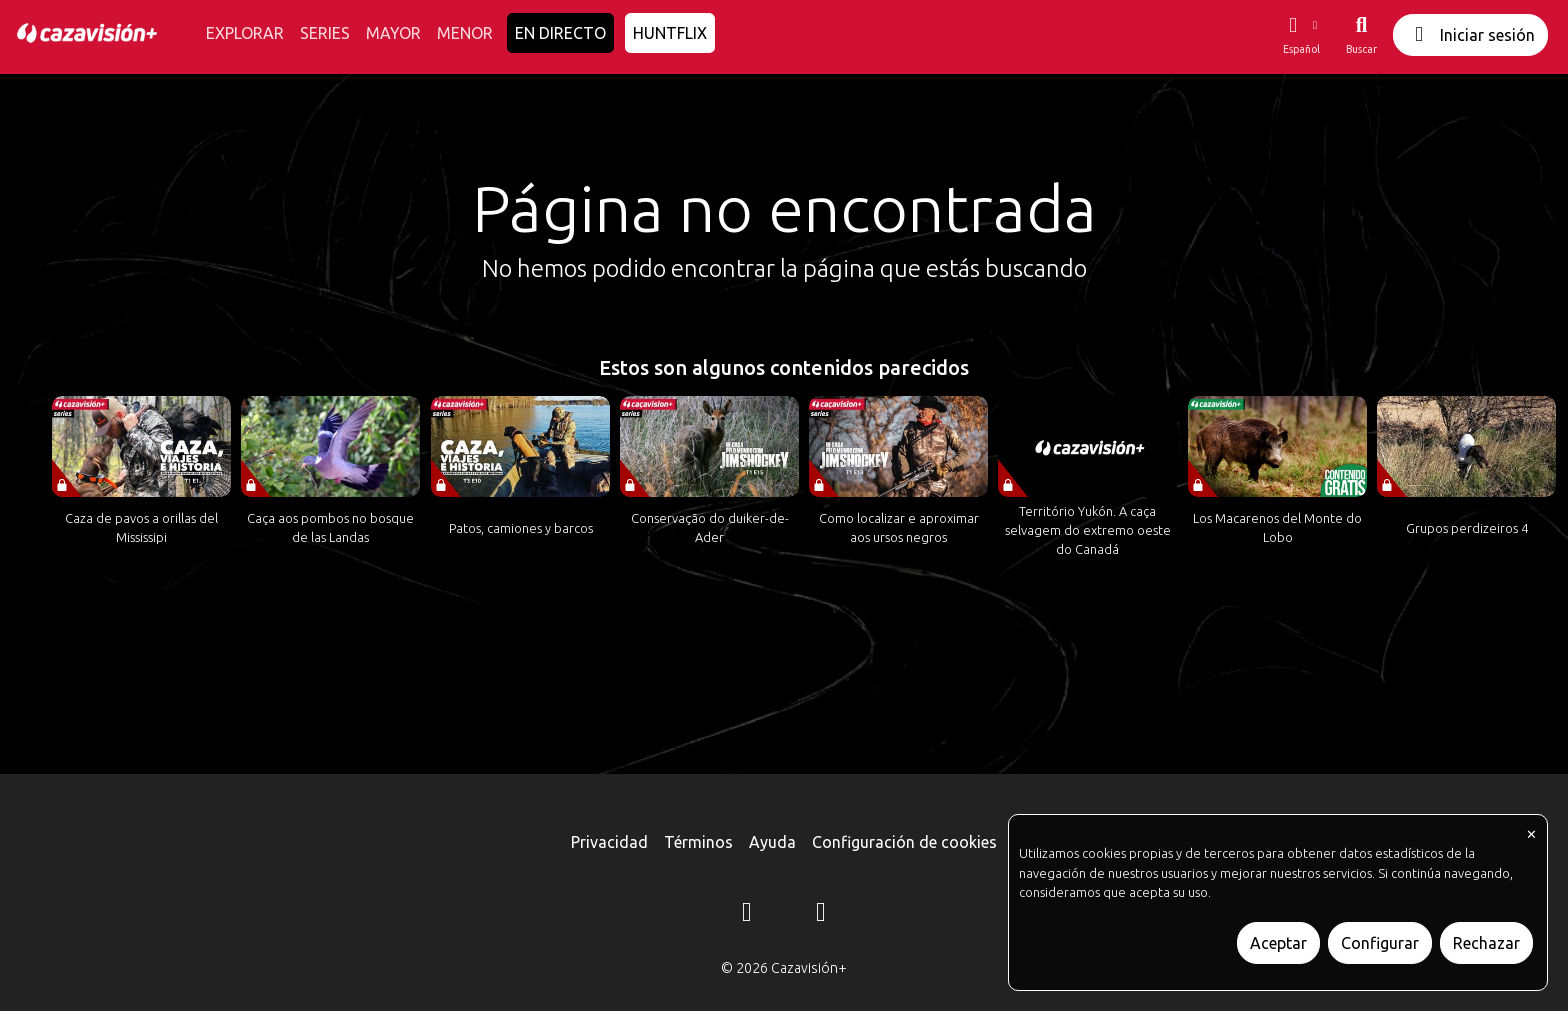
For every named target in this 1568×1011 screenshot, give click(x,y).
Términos (698, 842)
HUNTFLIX (670, 33)
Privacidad (609, 842)
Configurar (1380, 943)
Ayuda (772, 842)
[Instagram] (747, 915)
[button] (1301, 35)
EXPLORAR (245, 33)
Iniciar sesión (1470, 34)
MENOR (465, 33)
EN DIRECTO (560, 33)
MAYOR (393, 33)
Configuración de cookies (904, 842)
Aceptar (1278, 943)
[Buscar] (1361, 35)
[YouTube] (821, 915)
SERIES (325, 33)
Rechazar (1486, 943)
